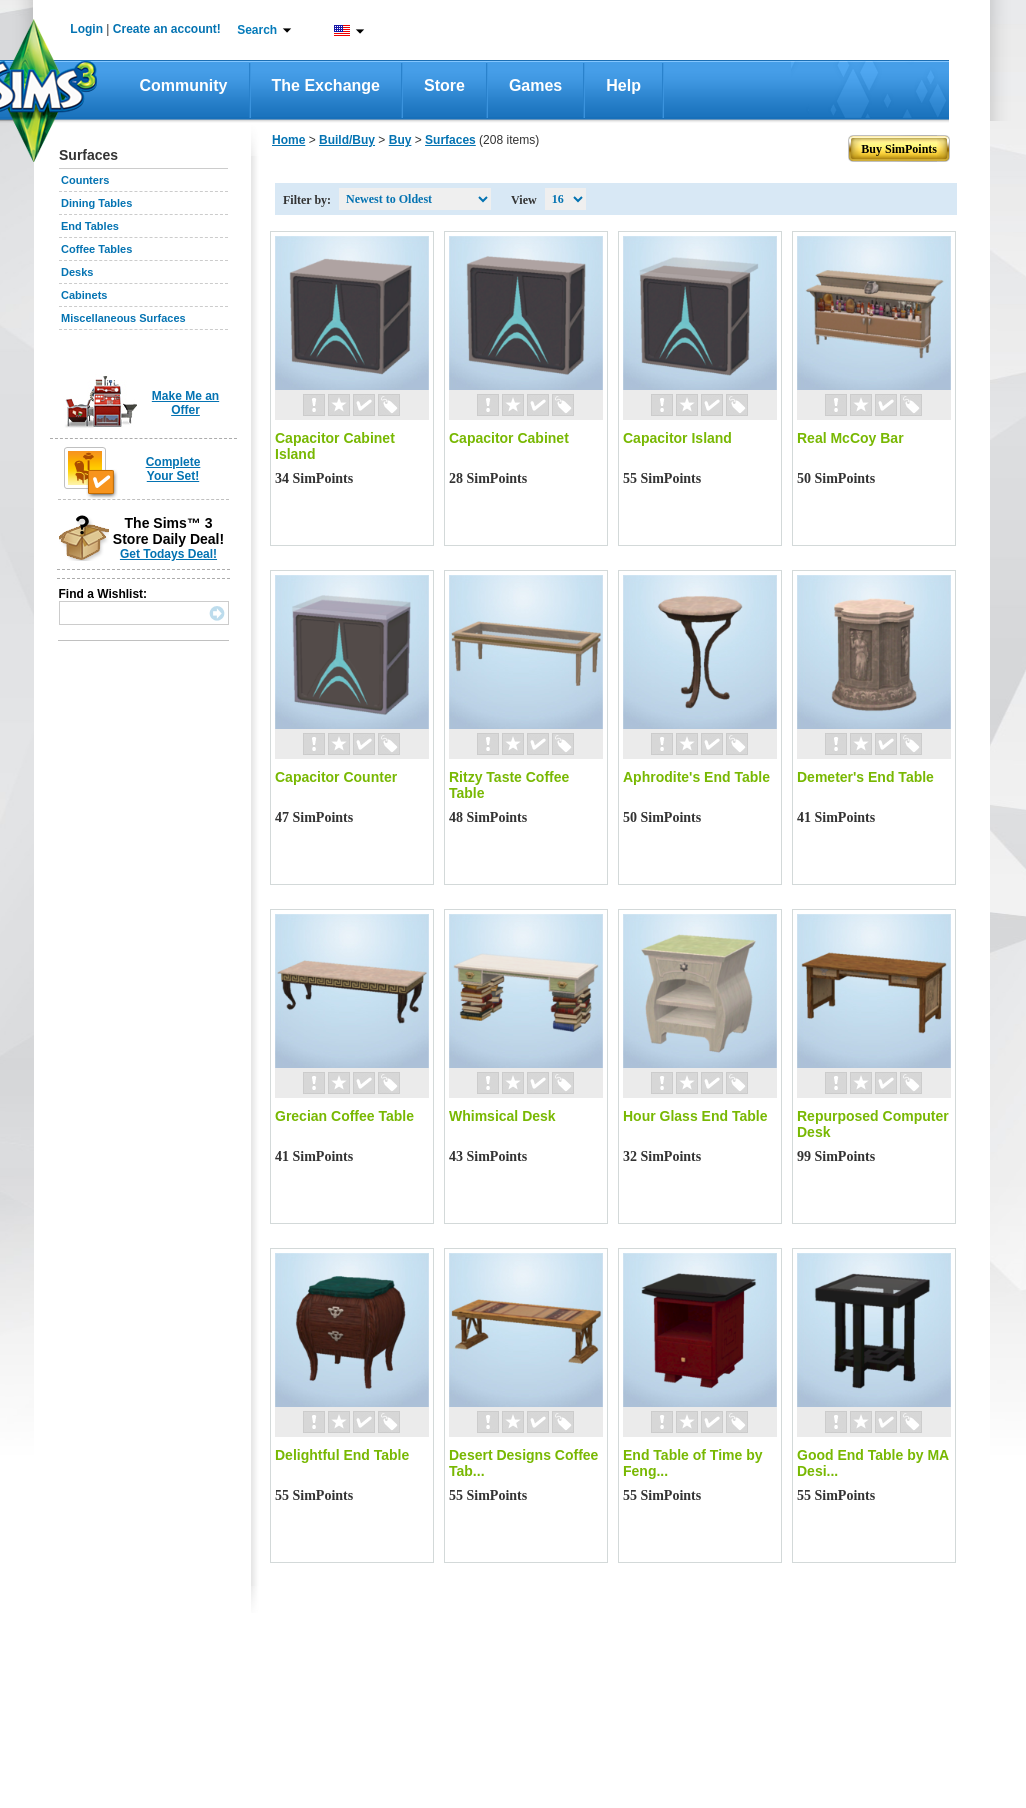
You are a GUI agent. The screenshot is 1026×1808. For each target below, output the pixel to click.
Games (535, 85)
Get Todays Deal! (168, 554)
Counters (85, 180)
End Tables (90, 226)
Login (86, 29)
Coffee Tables (96, 249)
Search (257, 30)
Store (444, 85)
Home (288, 140)
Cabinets (84, 295)
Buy (400, 140)
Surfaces (450, 140)
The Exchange (326, 85)
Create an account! (167, 29)
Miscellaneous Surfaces (123, 318)
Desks (77, 272)
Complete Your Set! (173, 469)
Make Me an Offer (185, 403)
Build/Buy (347, 140)
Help (623, 85)
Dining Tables (96, 203)
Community (184, 85)
